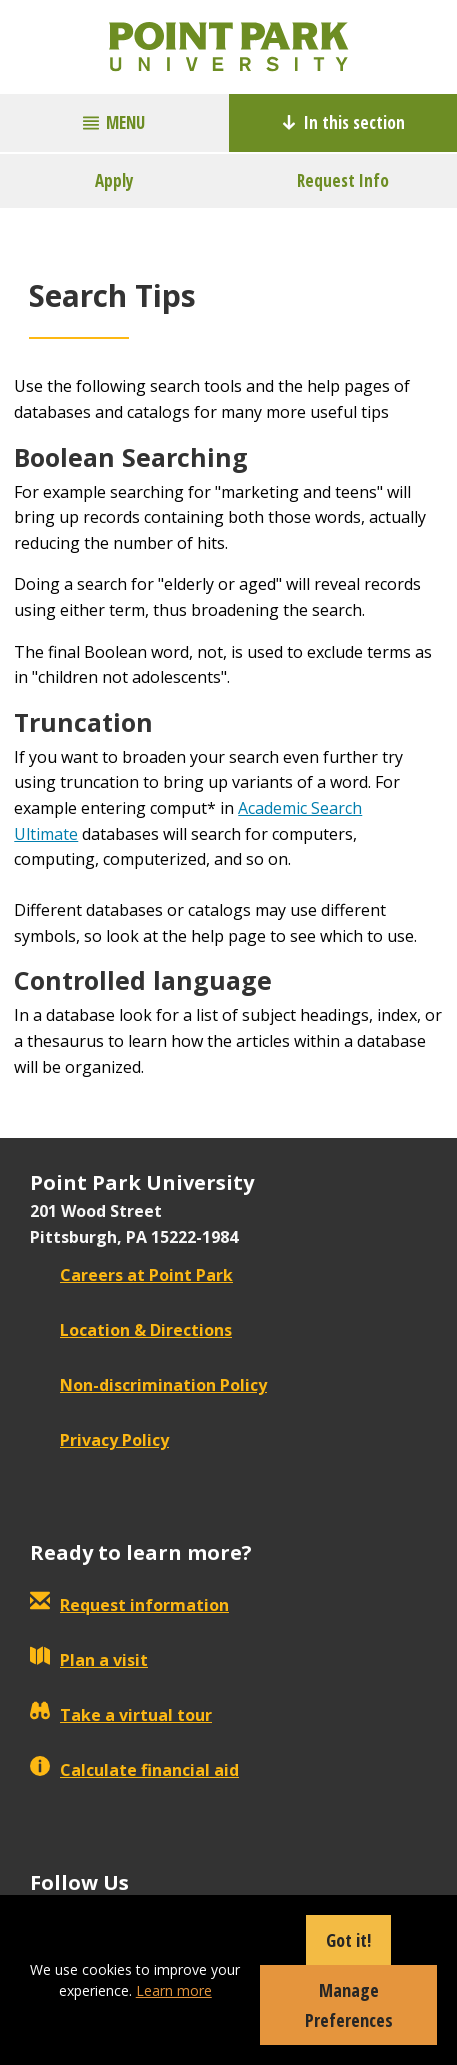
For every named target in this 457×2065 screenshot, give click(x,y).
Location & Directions (131, 1330)
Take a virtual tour (121, 1715)
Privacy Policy (99, 1440)
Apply (114, 180)
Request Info (343, 180)
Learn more (174, 1990)
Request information (129, 1605)
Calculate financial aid (134, 1770)
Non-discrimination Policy (148, 1385)
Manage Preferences (349, 2005)
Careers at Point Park (131, 1275)
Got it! (348, 1940)
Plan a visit (89, 1660)
